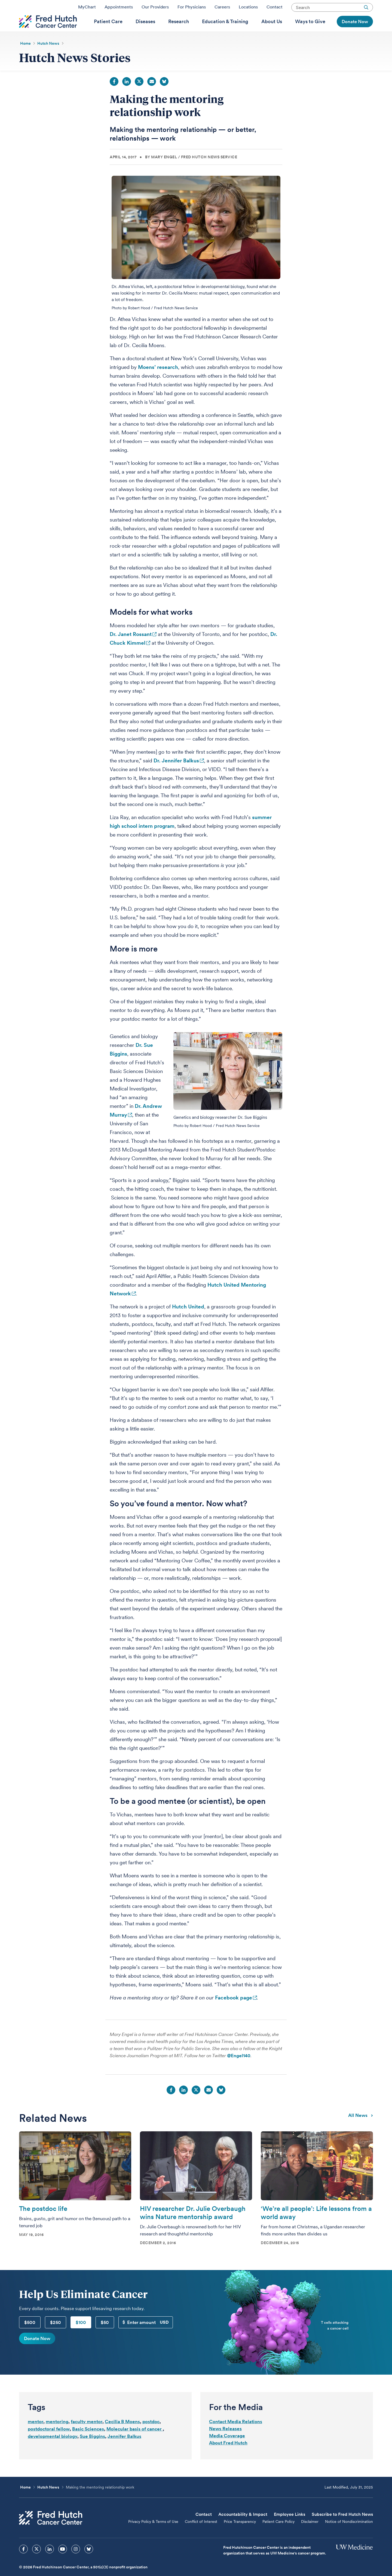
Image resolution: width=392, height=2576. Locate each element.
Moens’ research (158, 381)
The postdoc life (43, 2222)
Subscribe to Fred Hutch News (342, 2528)
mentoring (57, 2435)
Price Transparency (240, 2535)
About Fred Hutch (228, 2456)
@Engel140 (238, 2069)
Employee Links (289, 2528)
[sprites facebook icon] (23, 2563)
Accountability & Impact (242, 2528)
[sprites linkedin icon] (49, 2563)
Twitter (139, 95)
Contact (275, 9)
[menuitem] (108, 30)
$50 (105, 2336)
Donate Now (37, 2352)
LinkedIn (126, 95)
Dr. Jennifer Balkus (176, 774)
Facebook (114, 95)
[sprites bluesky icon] (88, 2563)
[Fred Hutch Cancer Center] (50, 2532)
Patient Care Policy (278, 2535)
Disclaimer (309, 2535)
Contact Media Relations (235, 2435)
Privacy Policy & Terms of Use (153, 2535)
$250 (55, 2336)
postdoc (151, 2435)
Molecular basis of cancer (134, 2442)
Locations (248, 9)
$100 (81, 2336)
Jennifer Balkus (124, 2450)
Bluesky (164, 95)
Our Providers (155, 9)
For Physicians (191, 9)
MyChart (87, 9)
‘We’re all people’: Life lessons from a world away (316, 2227)
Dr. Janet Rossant (131, 648)
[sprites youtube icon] (62, 2563)
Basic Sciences (88, 2442)
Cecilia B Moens (122, 2435)
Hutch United (188, 1320)
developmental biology (52, 2450)
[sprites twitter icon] (36, 2563)
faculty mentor (86, 2435)
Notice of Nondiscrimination (349, 2535)
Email (151, 95)
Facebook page (233, 2011)
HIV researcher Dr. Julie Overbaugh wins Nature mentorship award (193, 2227)
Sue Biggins (92, 2450)
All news (360, 2129)
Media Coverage (227, 2449)
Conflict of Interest (201, 2535)
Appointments (119, 9)
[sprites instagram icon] (75, 2563)
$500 (29, 2336)
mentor (35, 2435)
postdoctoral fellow (49, 2442)
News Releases (225, 2442)
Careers (222, 9)
